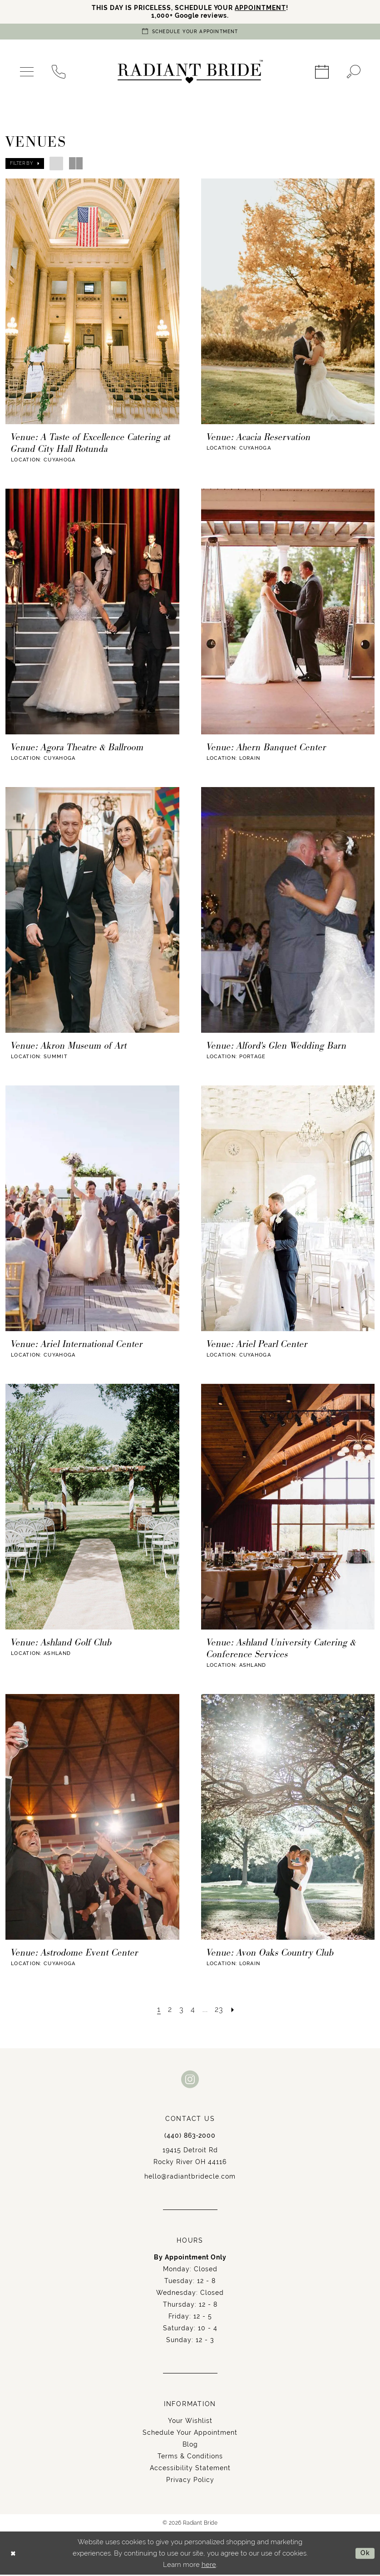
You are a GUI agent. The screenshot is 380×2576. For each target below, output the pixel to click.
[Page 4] (193, 2010)
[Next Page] (235, 2010)
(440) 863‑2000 (190, 2136)
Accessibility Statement (190, 2469)
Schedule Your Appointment (190, 2433)
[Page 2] (169, 2010)
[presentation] (92, 302)
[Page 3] (181, 2010)
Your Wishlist (190, 2422)
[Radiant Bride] (190, 72)
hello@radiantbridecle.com (190, 2177)
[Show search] (354, 72)
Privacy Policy (190, 2481)
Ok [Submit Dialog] (365, 2554)
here (209, 2566)
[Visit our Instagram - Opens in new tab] (190, 2080)
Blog (190, 2445)
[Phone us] (58, 72)
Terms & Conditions (190, 2457)
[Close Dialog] (13, 2554)
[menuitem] (27, 72)
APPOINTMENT (265, 8)
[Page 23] (220, 2010)
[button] (27, 72)
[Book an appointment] (190, 32)
